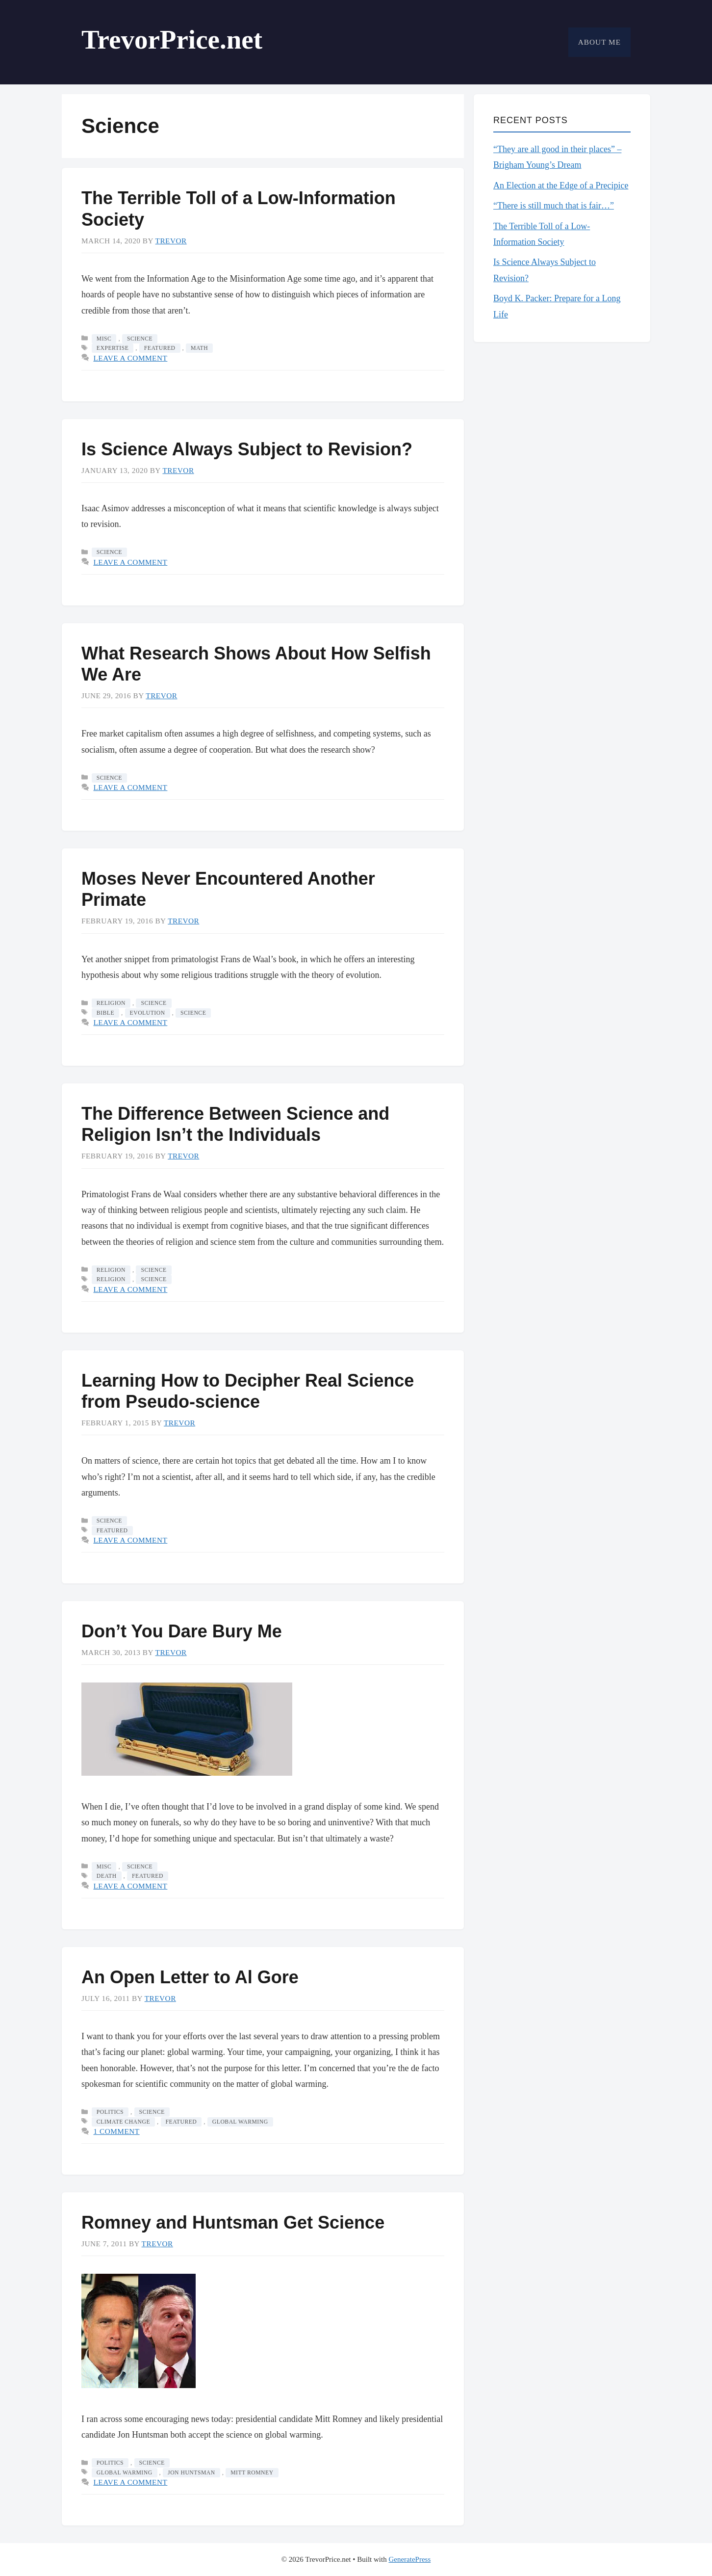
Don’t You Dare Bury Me (181, 1631)
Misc (104, 339)
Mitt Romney (251, 2473)
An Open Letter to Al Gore (190, 1977)
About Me (599, 42)
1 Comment (116, 2131)
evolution (147, 1013)
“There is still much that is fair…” (553, 205)
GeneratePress (409, 2559)
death (107, 1876)
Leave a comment (130, 358)
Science (140, 339)
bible (105, 1013)
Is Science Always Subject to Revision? (246, 449)
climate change (123, 2122)
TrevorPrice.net (171, 39)
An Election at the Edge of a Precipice (560, 185)
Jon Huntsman (191, 2473)
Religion (111, 1003)
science (193, 1013)
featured (160, 348)
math (199, 348)
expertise (112, 348)
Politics (110, 2112)
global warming (240, 2122)
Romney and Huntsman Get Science (232, 2222)
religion (111, 1279)
